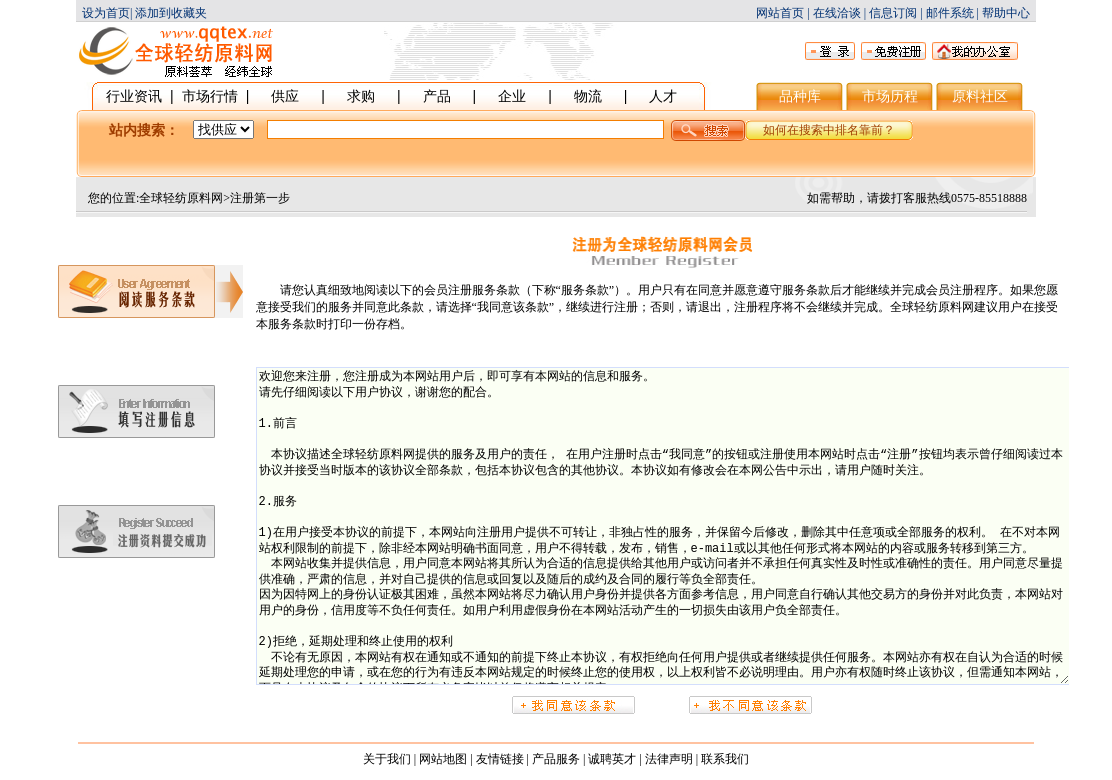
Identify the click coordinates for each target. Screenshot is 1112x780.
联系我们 (725, 759)
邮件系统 (950, 13)
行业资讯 (134, 96)
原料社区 (980, 96)
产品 (437, 96)
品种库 (800, 96)
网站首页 (780, 13)
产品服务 (556, 759)
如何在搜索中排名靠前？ (829, 130)
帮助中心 (1006, 13)
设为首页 (106, 13)
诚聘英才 (612, 759)
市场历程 (890, 96)
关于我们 (387, 759)
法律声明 (669, 759)
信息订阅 (893, 13)
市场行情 (210, 96)
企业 (512, 96)
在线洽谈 (837, 13)
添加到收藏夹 (171, 13)
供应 (285, 96)
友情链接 (500, 759)
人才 (663, 96)
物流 (588, 96)
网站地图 (443, 759)
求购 (361, 96)
